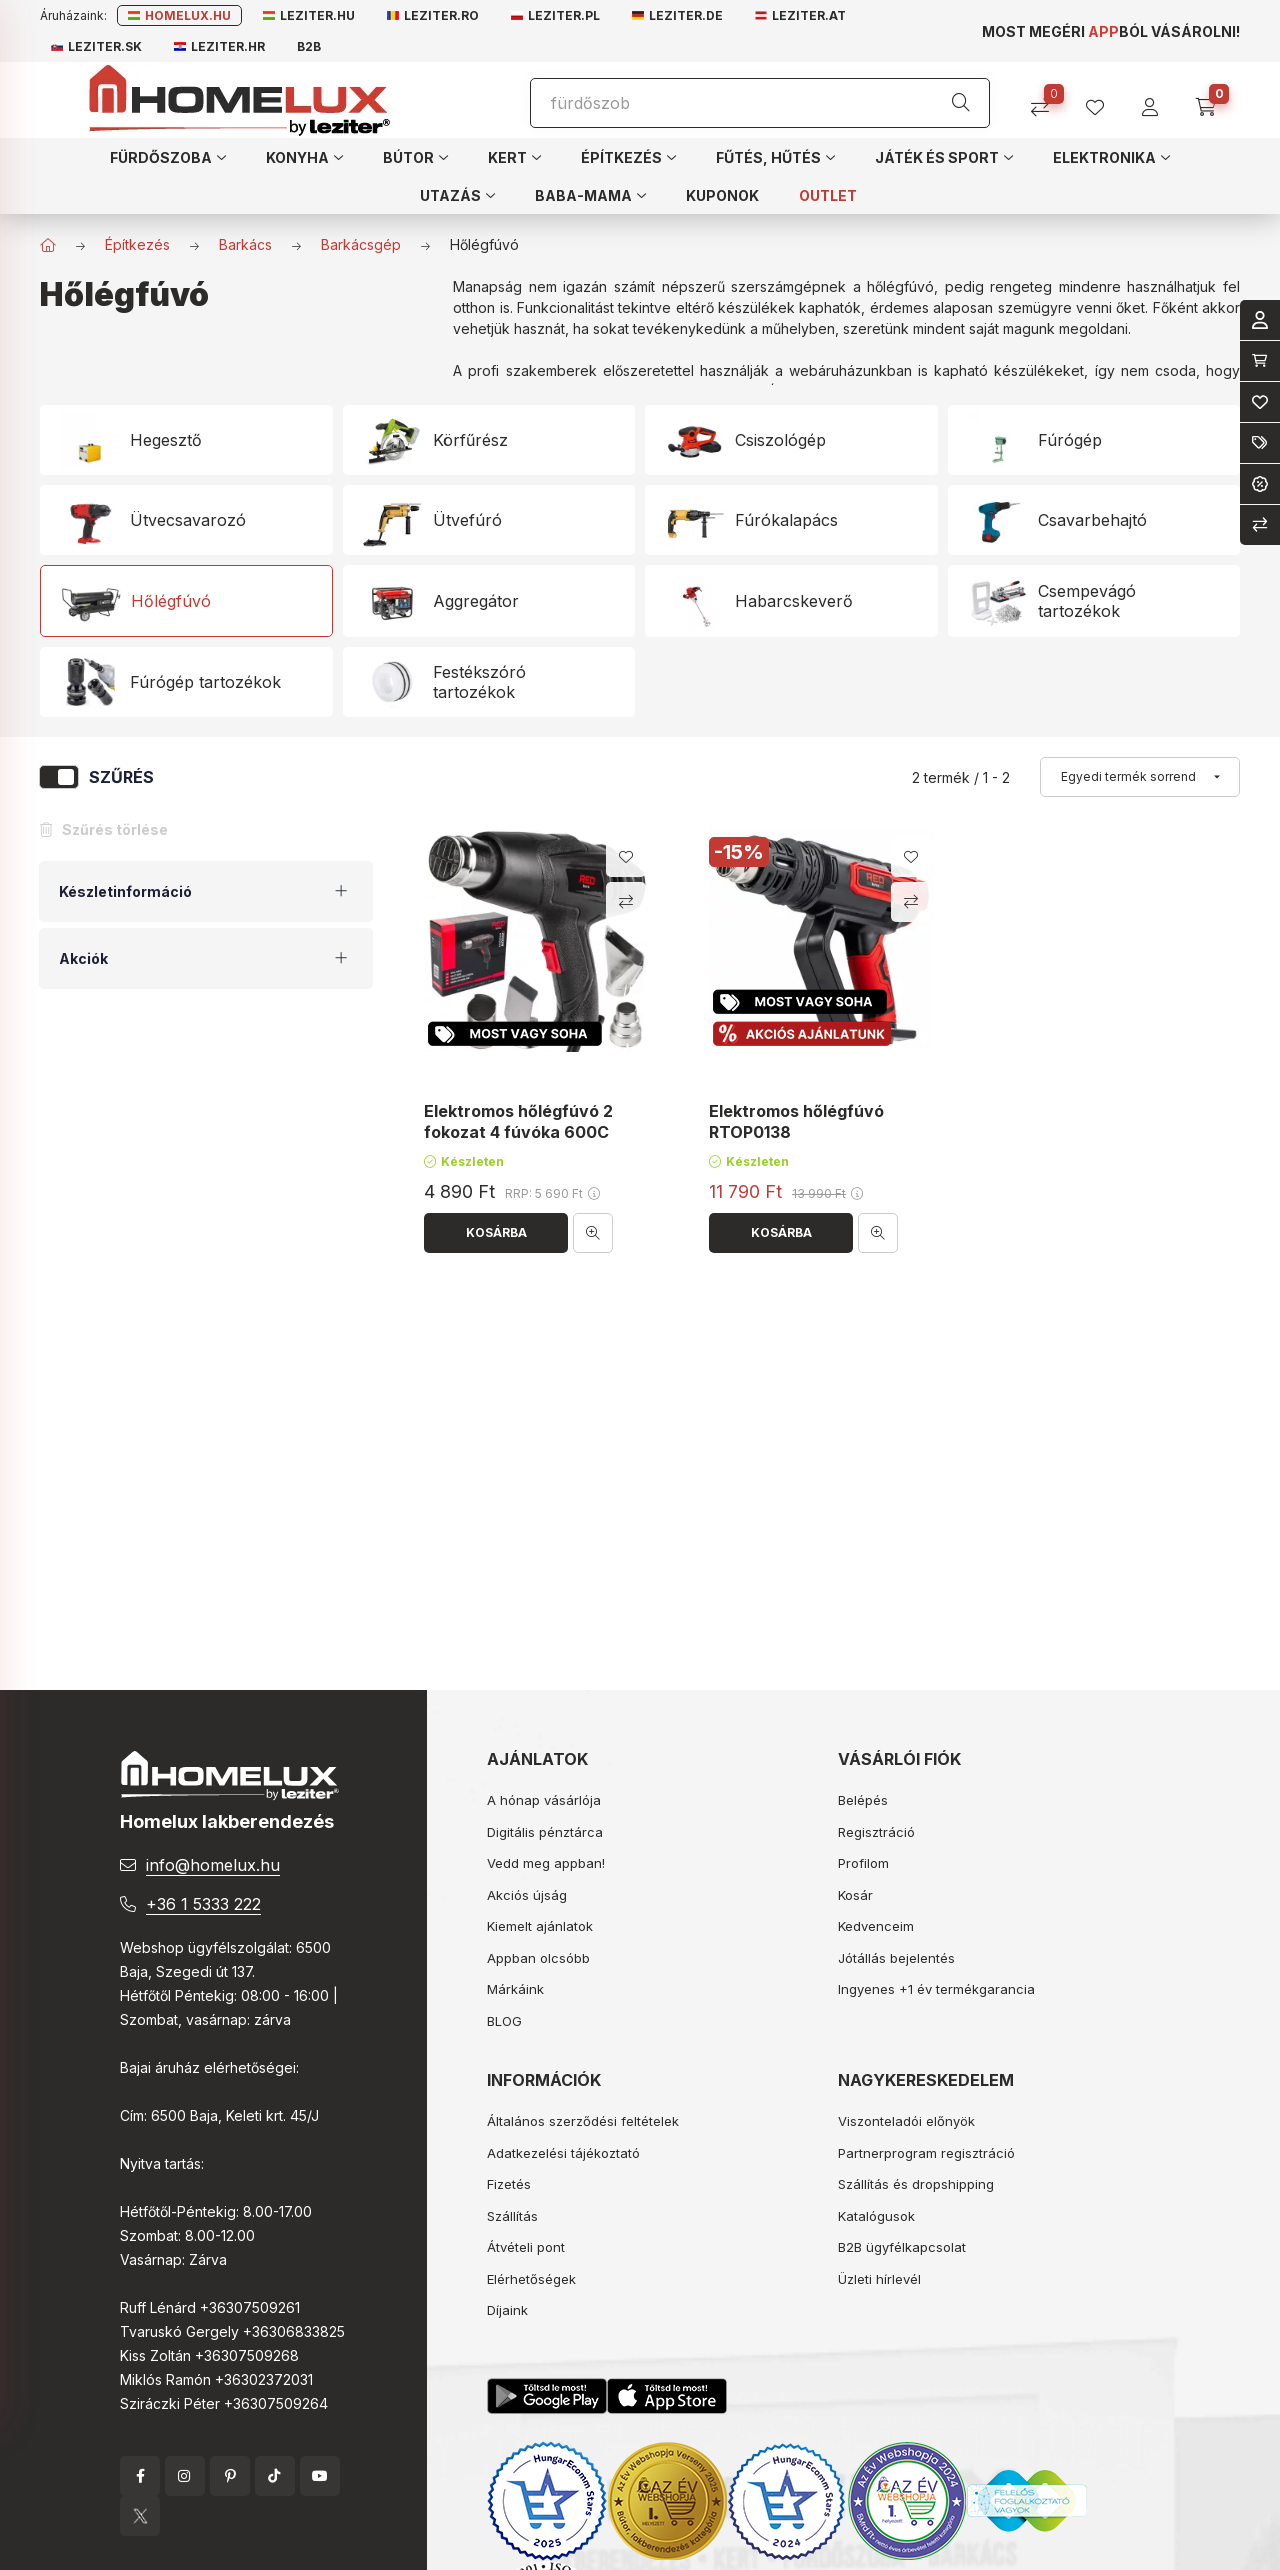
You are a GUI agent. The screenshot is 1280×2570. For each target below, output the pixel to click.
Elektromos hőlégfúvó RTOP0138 (796, 1122)
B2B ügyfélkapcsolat (902, 2247)
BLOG (504, 2021)
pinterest (230, 2476)
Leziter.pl (555, 15)
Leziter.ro (433, 15)
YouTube (320, 2476)
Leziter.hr (219, 46)
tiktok (275, 2476)
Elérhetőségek (531, 2279)
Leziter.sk (96, 46)
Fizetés (509, 2184)
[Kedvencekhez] (626, 857)
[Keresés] (961, 103)
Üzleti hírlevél (879, 2279)
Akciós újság (527, 1895)
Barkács (245, 244)
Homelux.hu (179, 15)
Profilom (863, 1863)
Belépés (863, 1800)
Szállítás (512, 2216)
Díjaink (507, 2310)
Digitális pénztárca (545, 1832)
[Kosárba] (496, 1233)
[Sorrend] (1140, 777)
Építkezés (137, 244)
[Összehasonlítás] (1047, 100)
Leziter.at (800, 15)
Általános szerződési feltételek (583, 2121)
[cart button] (1212, 100)
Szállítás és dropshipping (916, 2184)
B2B (309, 46)
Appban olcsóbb (538, 1958)
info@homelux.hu (213, 1865)
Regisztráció (876, 1832)
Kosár (855, 1895)
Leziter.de (677, 15)
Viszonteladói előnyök (906, 2121)
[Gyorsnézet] (593, 1233)
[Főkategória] (48, 245)
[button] (168, 157)
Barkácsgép (361, 244)
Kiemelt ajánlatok (540, 1926)
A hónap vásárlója (544, 1800)
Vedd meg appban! (546, 1863)
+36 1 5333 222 (203, 1904)
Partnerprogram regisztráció (926, 2153)
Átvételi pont (526, 2247)
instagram (185, 2476)
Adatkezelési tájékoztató (563, 2153)
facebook (140, 2476)
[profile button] (1102, 100)
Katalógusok (876, 2216)
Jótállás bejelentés (896, 1958)
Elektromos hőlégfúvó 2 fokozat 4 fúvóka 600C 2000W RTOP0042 (518, 1133)
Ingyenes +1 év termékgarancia (936, 1989)
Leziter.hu (309, 15)
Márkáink (515, 1989)
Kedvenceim (876, 1926)
